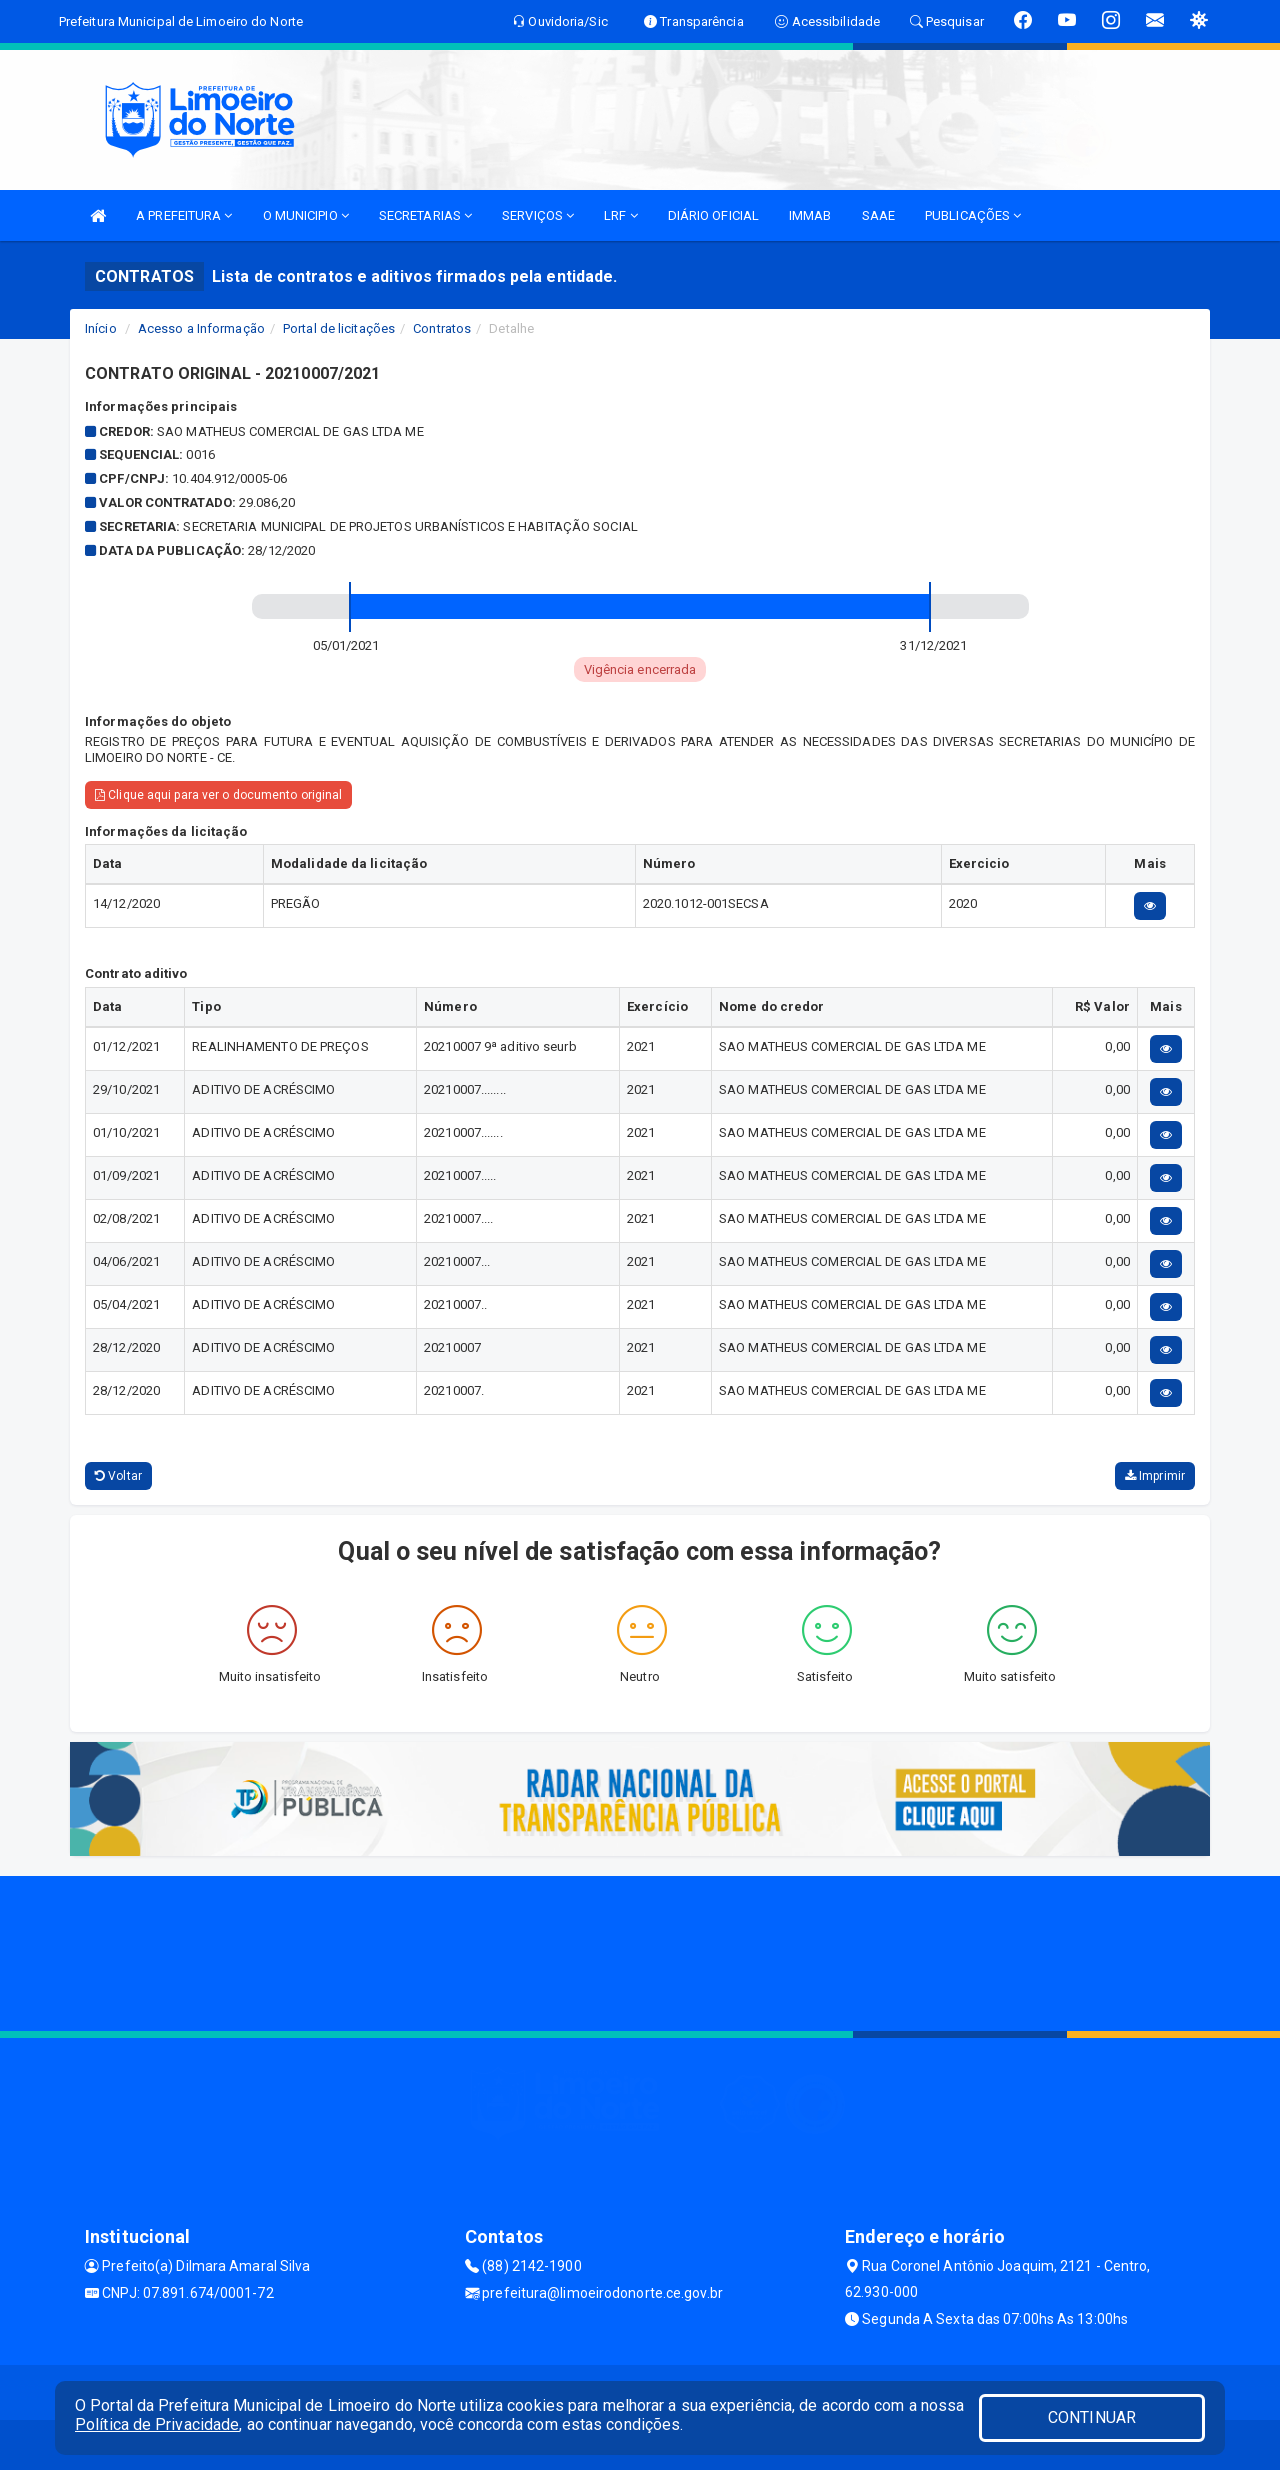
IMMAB (810, 215)
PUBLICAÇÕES (973, 215)
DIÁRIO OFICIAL (713, 215)
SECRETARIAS (425, 215)
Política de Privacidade (157, 2424)
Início (101, 328)
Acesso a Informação (201, 328)
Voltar (118, 1476)
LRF (621, 215)
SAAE (878, 215)
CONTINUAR (1092, 2417)
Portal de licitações (339, 328)
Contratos (442, 328)
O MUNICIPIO (306, 215)
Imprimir (1155, 1476)
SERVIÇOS (538, 215)
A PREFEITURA (184, 215)
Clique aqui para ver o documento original (218, 795)
